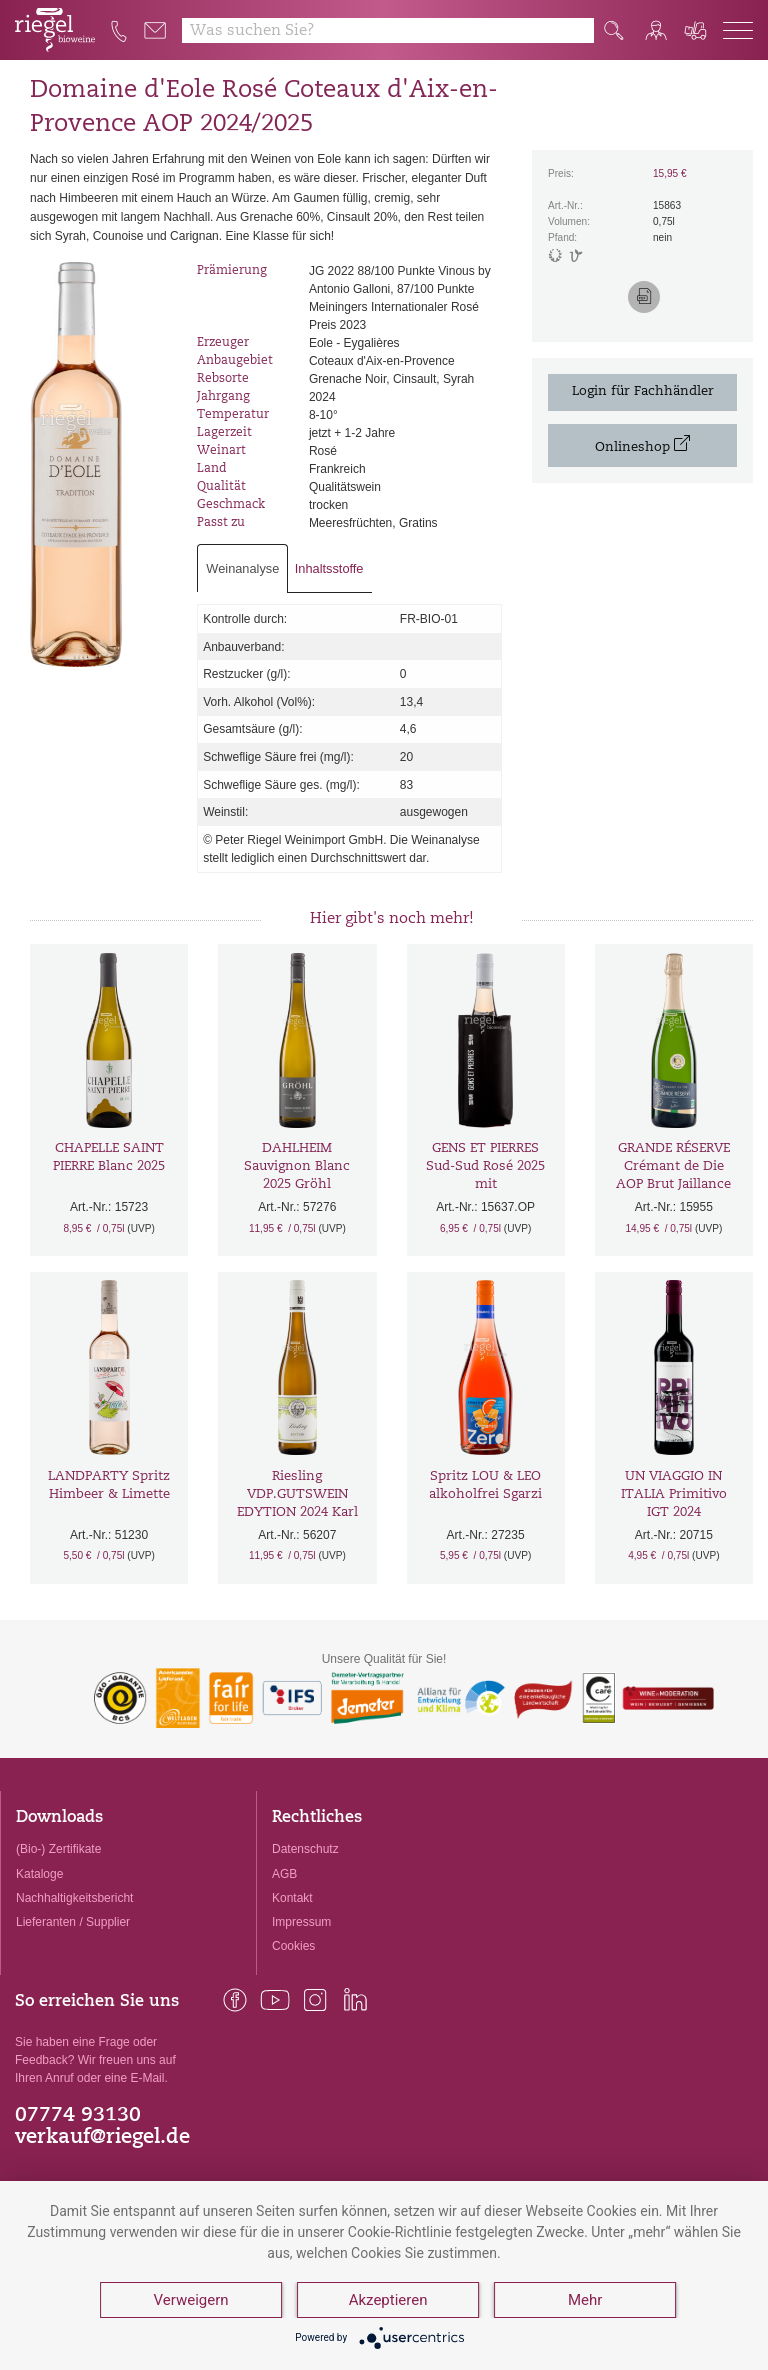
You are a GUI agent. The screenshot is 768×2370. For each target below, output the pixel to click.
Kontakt (292, 1898)
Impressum (301, 1922)
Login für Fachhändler (643, 391)
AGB (284, 1874)
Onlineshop (642, 444)
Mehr (585, 2300)
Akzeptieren (388, 2300)
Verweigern (191, 2300)
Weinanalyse (242, 568)
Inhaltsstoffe (329, 568)
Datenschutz (305, 1849)
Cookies (293, 1946)
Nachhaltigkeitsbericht (74, 1898)
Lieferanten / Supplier (73, 1922)
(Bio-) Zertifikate (58, 1849)
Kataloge (39, 1874)
